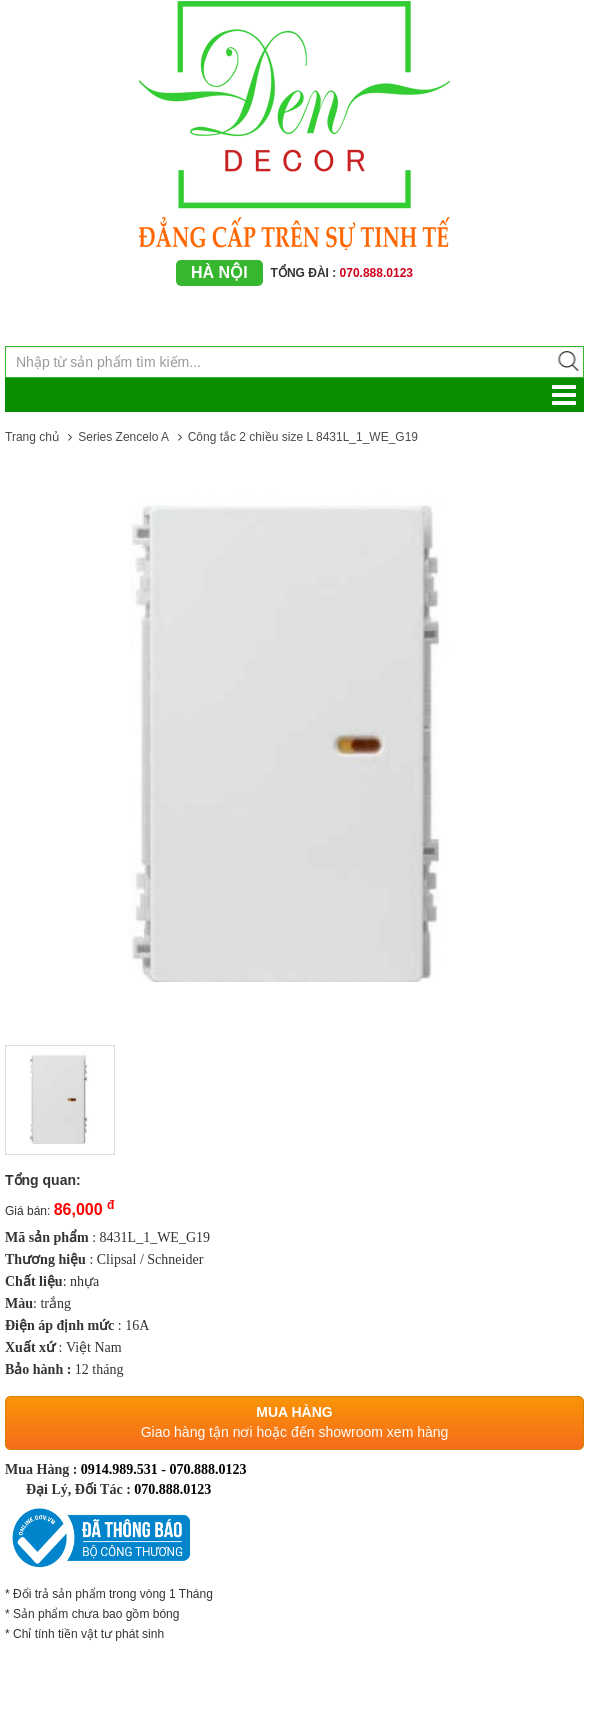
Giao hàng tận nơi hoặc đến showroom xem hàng (295, 1432)
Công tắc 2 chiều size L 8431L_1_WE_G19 (303, 437)
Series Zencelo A (123, 437)
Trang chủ (32, 437)
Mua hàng (294, 1412)
